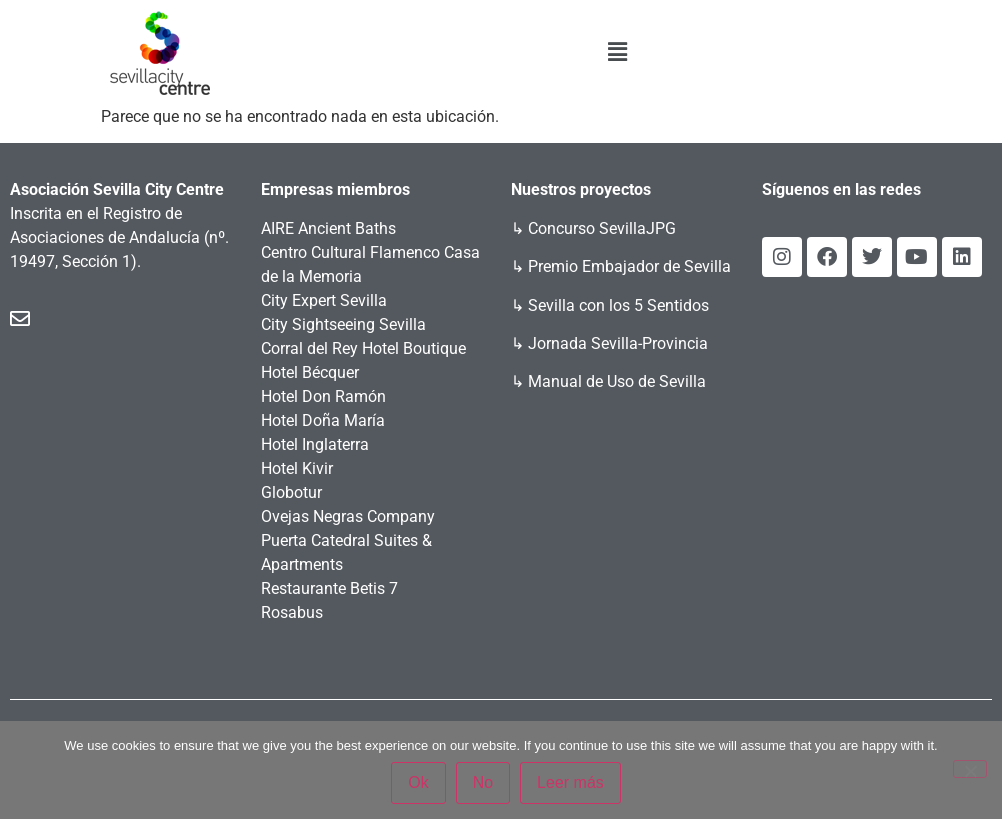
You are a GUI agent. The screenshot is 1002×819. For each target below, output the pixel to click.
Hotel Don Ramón (323, 396)
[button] (618, 52)
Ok (418, 782)
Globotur (291, 492)
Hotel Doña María (323, 420)
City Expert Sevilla (324, 300)
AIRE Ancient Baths (328, 228)
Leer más (570, 782)
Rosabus (292, 612)
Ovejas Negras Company (348, 516)
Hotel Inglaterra (315, 444)
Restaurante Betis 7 (329, 588)
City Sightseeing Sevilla (343, 324)
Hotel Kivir (297, 468)
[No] (970, 769)
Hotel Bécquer (310, 372)
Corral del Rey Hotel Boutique (363, 348)
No (483, 782)
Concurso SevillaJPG (602, 228)
